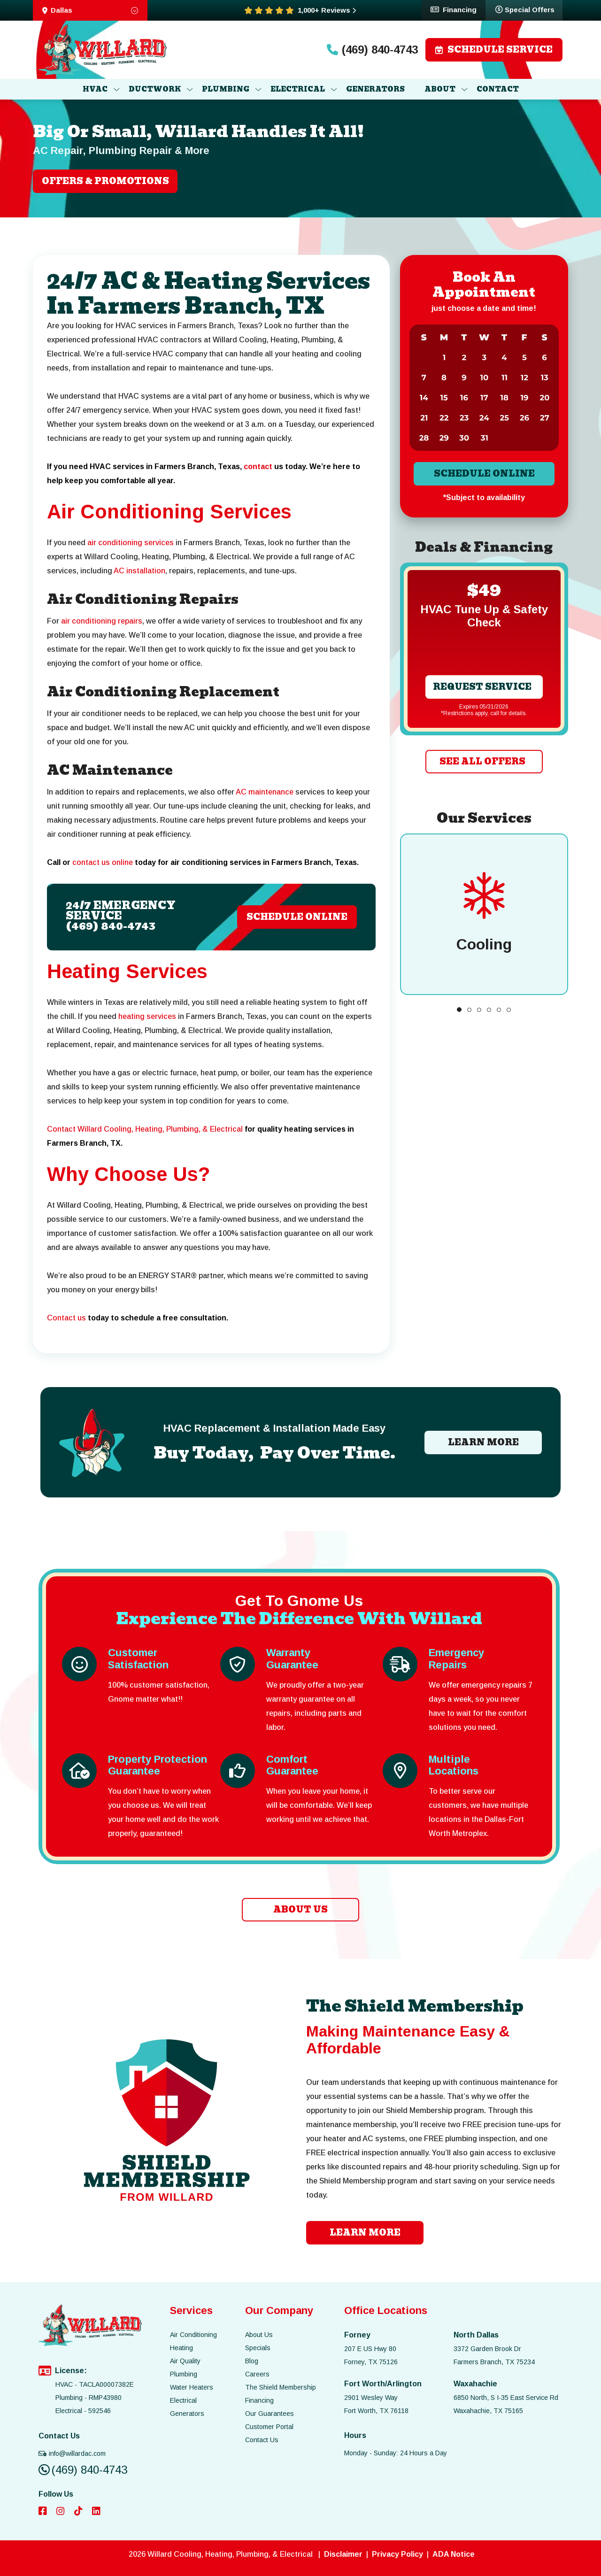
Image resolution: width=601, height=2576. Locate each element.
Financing (454, 9)
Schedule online (483, 473)
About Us (259, 2334)
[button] (459, 1009)
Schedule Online (297, 917)
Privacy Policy (397, 2554)
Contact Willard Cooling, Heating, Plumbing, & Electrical (145, 1129)
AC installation (139, 571)
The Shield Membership (280, 2387)
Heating (181, 2348)
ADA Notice (453, 2554)
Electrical (183, 2400)
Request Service (482, 687)
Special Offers (525, 9)
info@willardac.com (72, 2453)
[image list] (103, 49)
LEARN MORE (483, 1442)
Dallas (90, 10)
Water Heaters (191, 2387)
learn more (365, 2232)
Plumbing (183, 2374)
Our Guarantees (269, 2413)
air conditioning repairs (101, 621)
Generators (187, 2413)
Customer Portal (269, 2426)
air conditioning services (130, 543)
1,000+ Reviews (327, 10)
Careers (257, 2374)
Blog (251, 2361)
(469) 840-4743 (372, 49)
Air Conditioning (193, 2334)
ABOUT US (300, 1909)
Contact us (66, 1318)
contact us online (102, 862)
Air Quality (185, 2361)
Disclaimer (343, 2554)
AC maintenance (264, 792)
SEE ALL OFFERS (482, 761)
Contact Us (261, 2440)
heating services (147, 1016)
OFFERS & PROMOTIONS (105, 181)
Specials (257, 2348)
